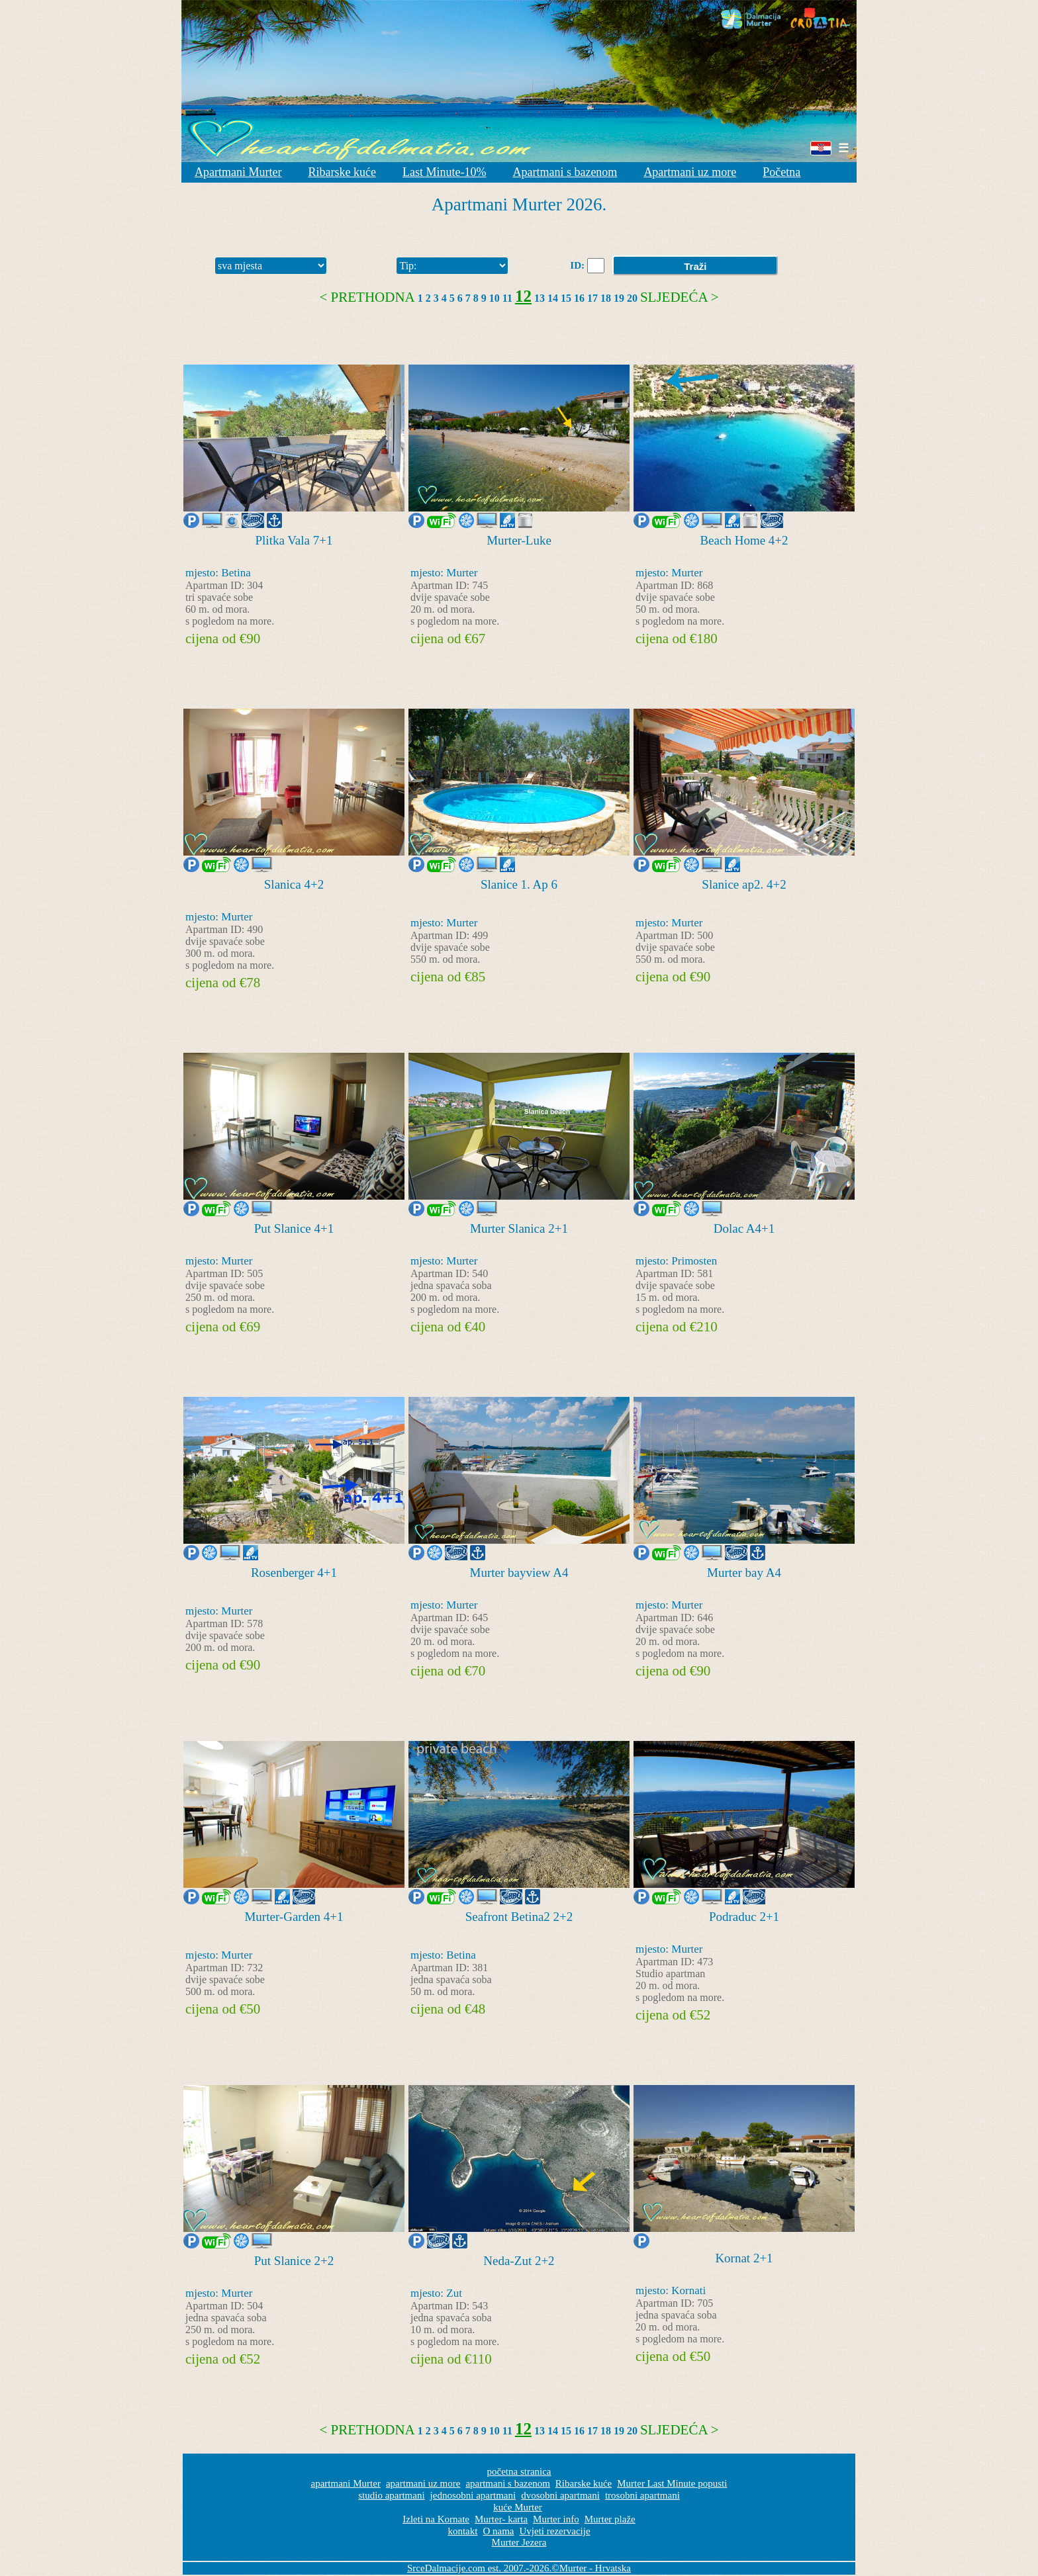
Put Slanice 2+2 (294, 2261)
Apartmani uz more (689, 172)
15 (566, 298)
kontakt (462, 2531)
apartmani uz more (423, 2483)
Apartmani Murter (238, 172)
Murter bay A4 (744, 1572)
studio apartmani (391, 2495)
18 (605, 298)
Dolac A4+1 (744, 1228)
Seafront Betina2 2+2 (519, 1917)
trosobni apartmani (642, 2495)
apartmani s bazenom (507, 2483)
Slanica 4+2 (294, 884)
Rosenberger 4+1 (294, 1572)
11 (507, 298)
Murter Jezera (519, 2542)
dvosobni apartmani (560, 2495)
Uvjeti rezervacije (555, 2531)
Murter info (556, 2519)
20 (632, 298)
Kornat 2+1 (744, 2258)
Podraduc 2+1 (744, 1917)
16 (579, 298)
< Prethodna (367, 297)
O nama (498, 2531)
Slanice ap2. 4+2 (744, 884)
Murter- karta (501, 2519)
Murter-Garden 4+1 (293, 1917)
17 (592, 298)
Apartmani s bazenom (564, 172)
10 (494, 298)
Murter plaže (610, 2519)
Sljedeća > (679, 297)
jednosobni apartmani (473, 2495)
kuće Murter (517, 2507)
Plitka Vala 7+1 (294, 540)
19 (619, 298)
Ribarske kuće (341, 172)
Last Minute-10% (444, 172)
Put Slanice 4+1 (294, 1228)
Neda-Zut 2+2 (518, 2261)
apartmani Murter (346, 2483)
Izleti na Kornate (435, 2519)
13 (539, 298)
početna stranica (519, 2471)
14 (552, 298)
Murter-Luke (519, 540)
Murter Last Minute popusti (672, 2483)
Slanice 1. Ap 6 (519, 884)
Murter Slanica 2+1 (519, 1228)
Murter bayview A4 (519, 1572)
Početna (781, 172)
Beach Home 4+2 (744, 540)
